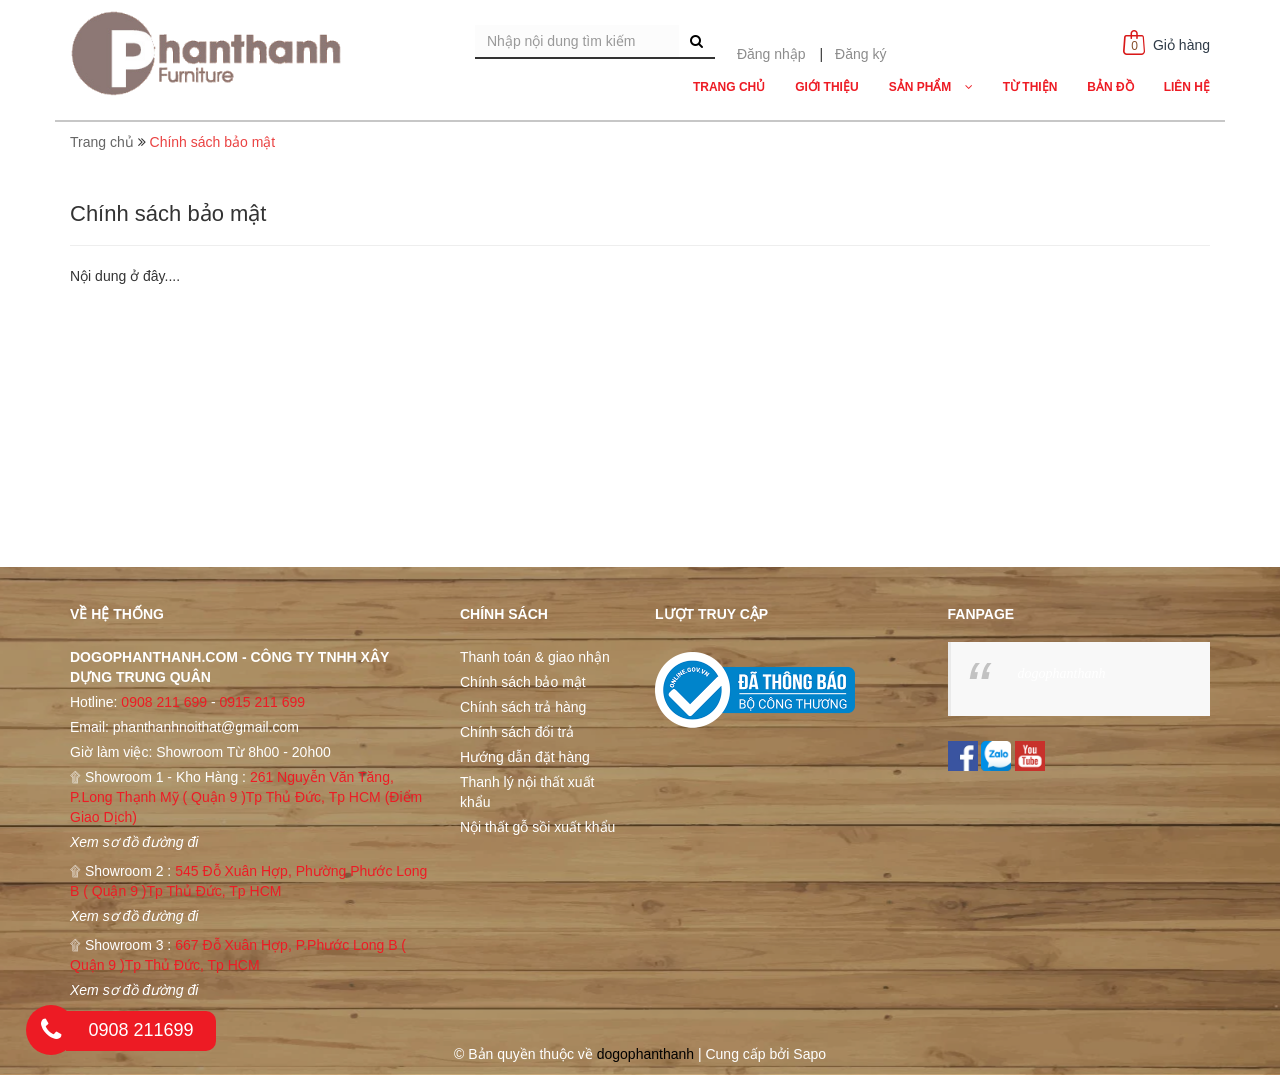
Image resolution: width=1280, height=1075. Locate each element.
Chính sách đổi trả (517, 732)
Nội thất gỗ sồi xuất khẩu (537, 827)
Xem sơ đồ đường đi (134, 842)
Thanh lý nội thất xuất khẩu (527, 792)
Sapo (809, 1054)
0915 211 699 (262, 702)
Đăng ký (860, 54)
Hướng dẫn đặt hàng (525, 757)
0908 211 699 (164, 702)
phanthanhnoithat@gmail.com (206, 727)
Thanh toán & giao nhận (535, 657)
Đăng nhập (771, 54)
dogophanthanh (1062, 673)
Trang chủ (102, 142)
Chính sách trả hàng (523, 707)
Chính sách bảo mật (523, 682)
